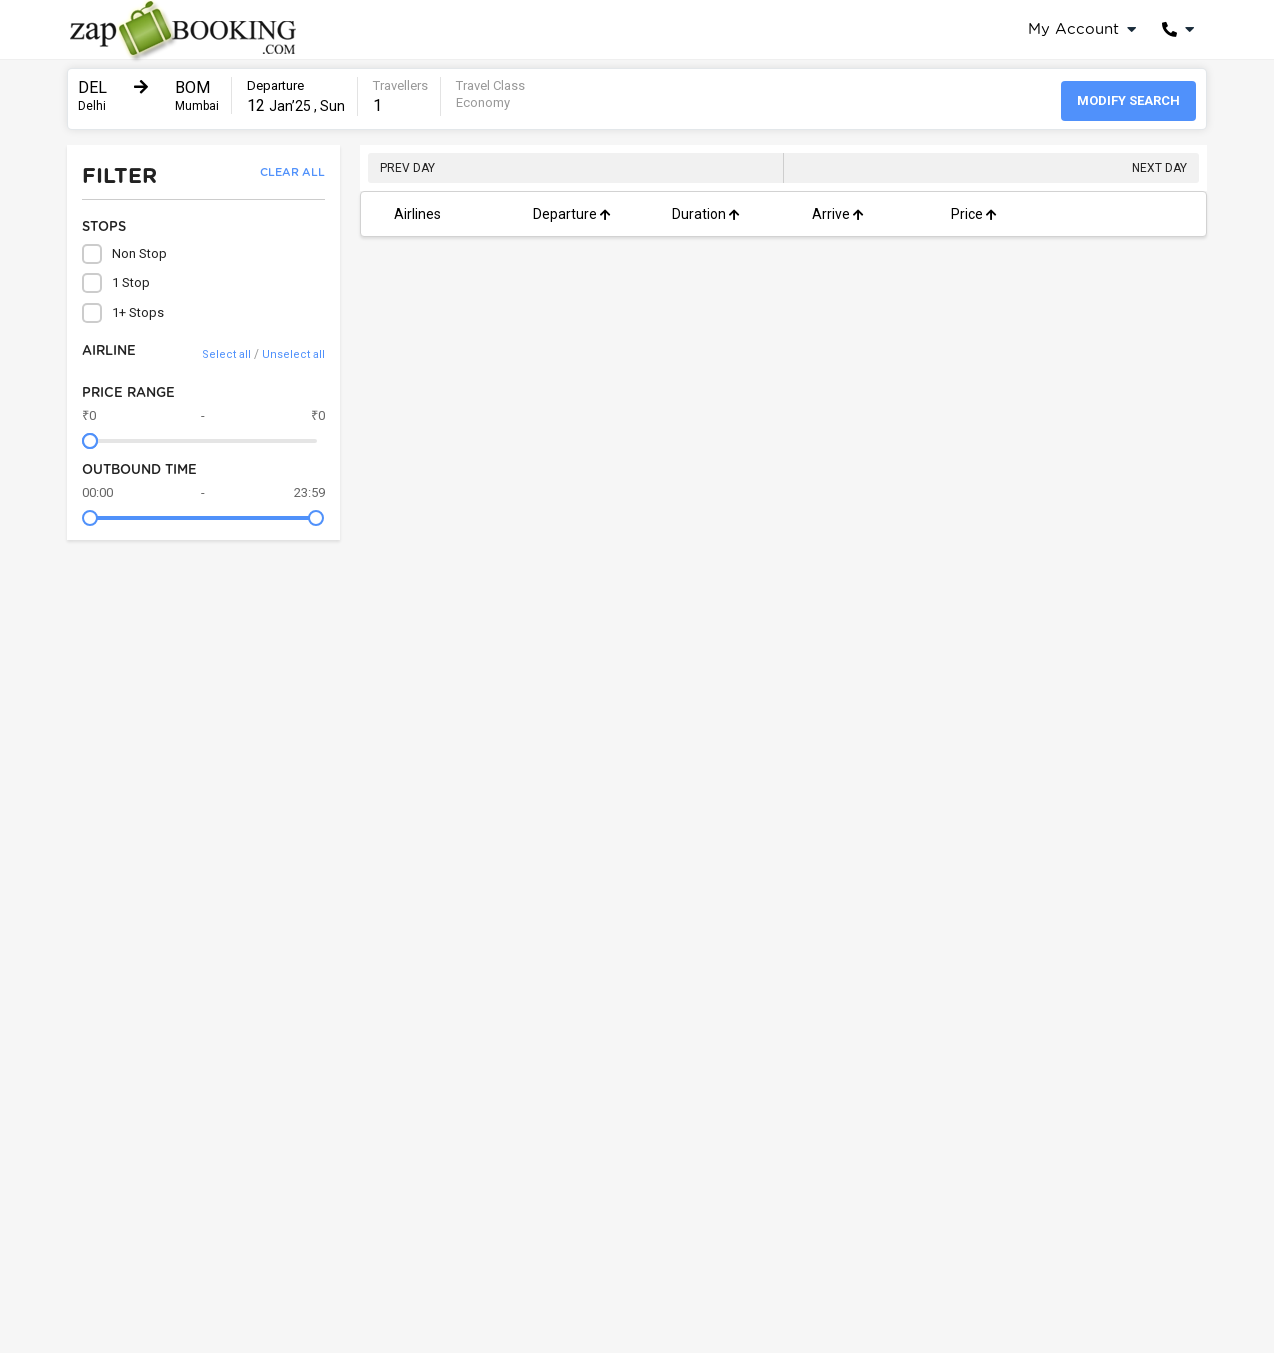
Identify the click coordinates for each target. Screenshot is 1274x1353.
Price (974, 214)
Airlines (417, 214)
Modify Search (1128, 100)
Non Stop (124, 254)
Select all (226, 354)
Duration (706, 214)
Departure (572, 214)
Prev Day (407, 168)
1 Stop (116, 283)
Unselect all (293, 354)
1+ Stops (123, 313)
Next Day (1159, 168)
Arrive (838, 214)
